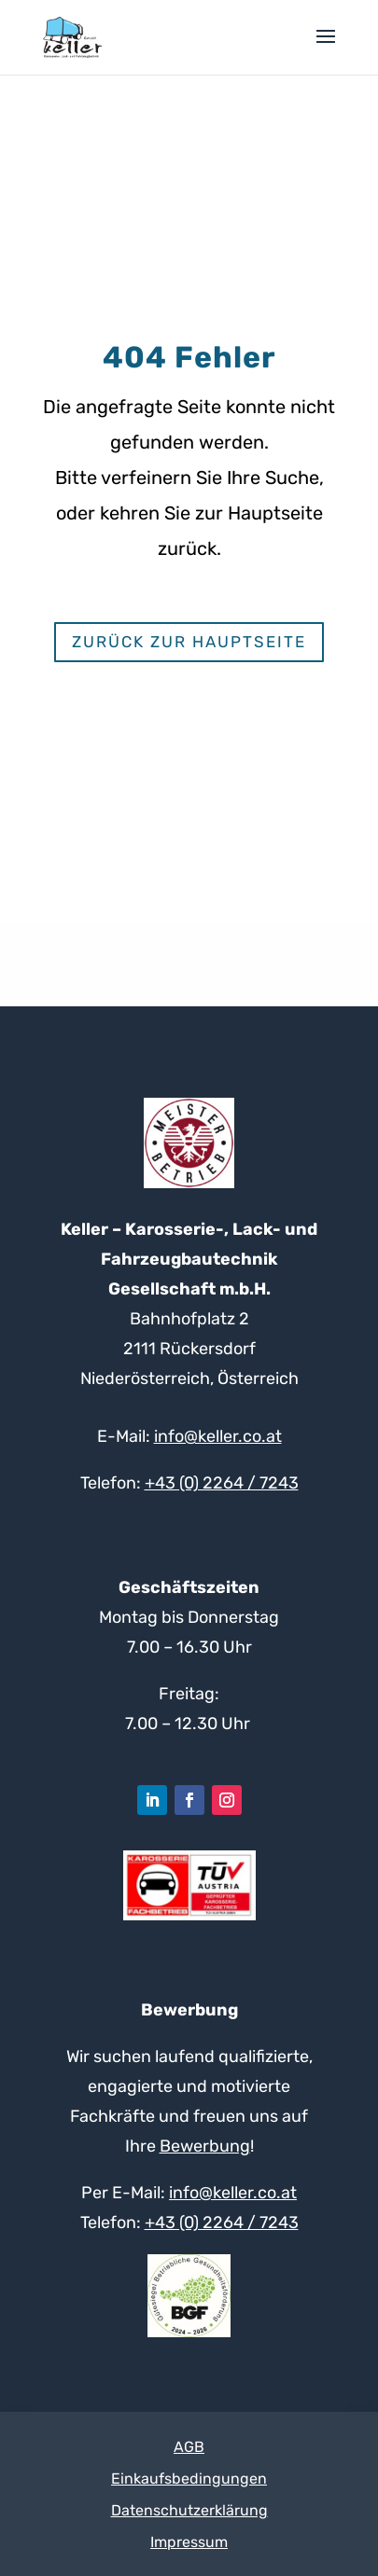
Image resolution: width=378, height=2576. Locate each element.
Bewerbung (205, 2146)
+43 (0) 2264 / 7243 (222, 1483)
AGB (189, 2447)
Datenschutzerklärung (189, 2510)
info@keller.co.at (218, 1436)
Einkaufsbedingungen (189, 2478)
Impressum (189, 2542)
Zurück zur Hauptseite (189, 641)
